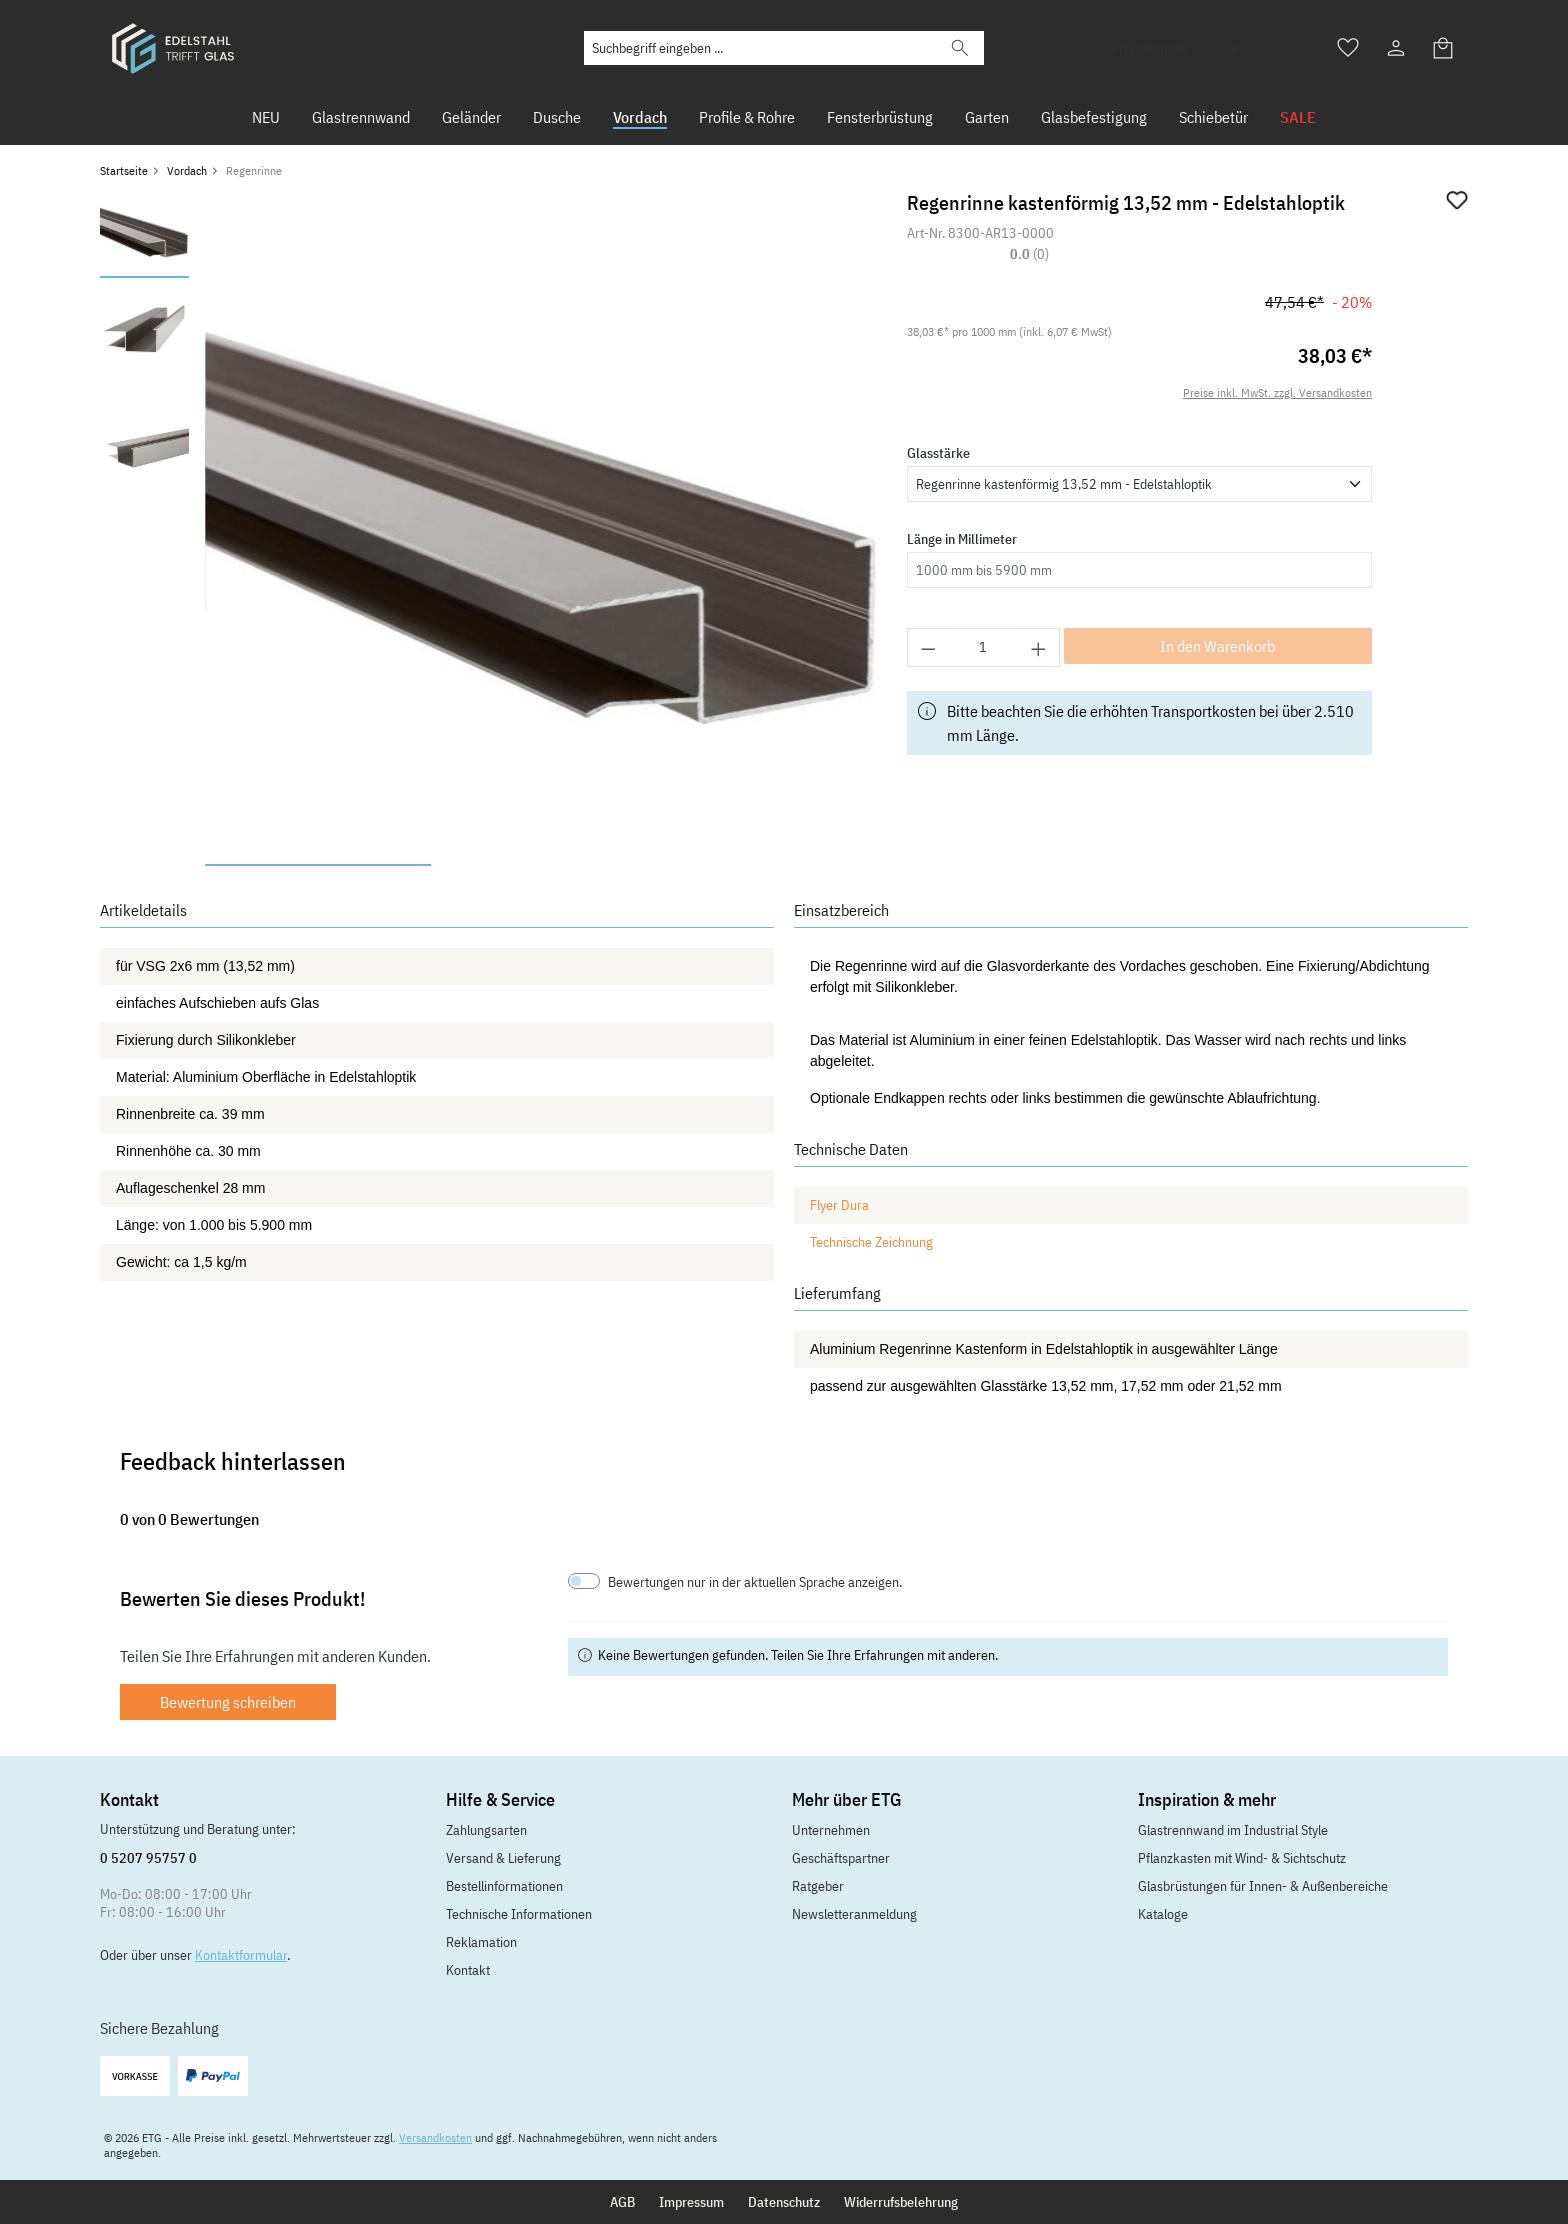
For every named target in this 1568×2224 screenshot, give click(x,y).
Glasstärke (938, 453)
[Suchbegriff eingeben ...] (760, 48)
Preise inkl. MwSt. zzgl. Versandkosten (1277, 392)
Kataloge (1163, 1914)
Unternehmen (831, 1830)
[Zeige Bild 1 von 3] (318, 865)
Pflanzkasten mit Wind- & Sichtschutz (1242, 1858)
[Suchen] (960, 48)
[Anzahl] (983, 647)
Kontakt (468, 1970)
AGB (622, 2202)
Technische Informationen (519, 1914)
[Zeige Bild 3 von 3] (770, 865)
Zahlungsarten (486, 1830)
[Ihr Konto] (1396, 48)
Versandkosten (435, 2137)
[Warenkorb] (1444, 48)
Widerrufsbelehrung (901, 2202)
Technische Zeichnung (871, 1242)
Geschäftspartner (841, 1858)
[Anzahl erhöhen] (1039, 647)
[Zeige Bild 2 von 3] (544, 865)
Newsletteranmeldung (854, 1914)
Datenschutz (784, 2202)
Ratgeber (818, 1886)
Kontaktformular (241, 1955)
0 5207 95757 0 (148, 1858)
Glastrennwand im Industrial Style (1233, 1830)
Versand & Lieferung (503, 1858)
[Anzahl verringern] (928, 647)
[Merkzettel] (1348, 48)
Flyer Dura (839, 1205)
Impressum (691, 2202)
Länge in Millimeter (962, 539)
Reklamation (481, 1942)
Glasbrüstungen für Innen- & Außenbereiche (1263, 1886)
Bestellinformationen (504, 1886)
